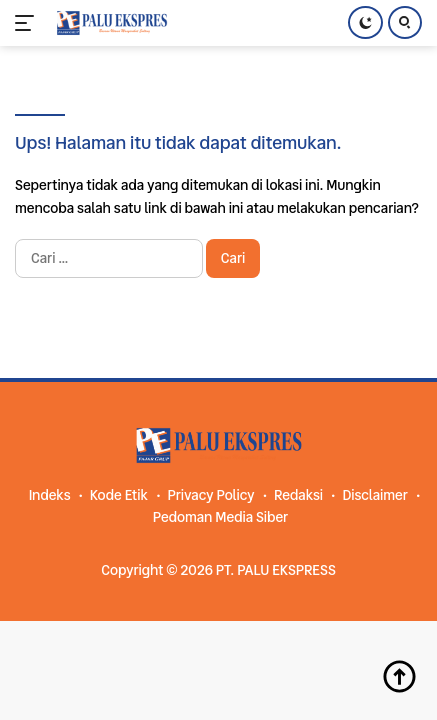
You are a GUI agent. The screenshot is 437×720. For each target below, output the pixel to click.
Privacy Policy (210, 495)
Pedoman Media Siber (221, 517)
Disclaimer (374, 495)
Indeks (50, 495)
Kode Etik (119, 495)
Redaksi (298, 495)
